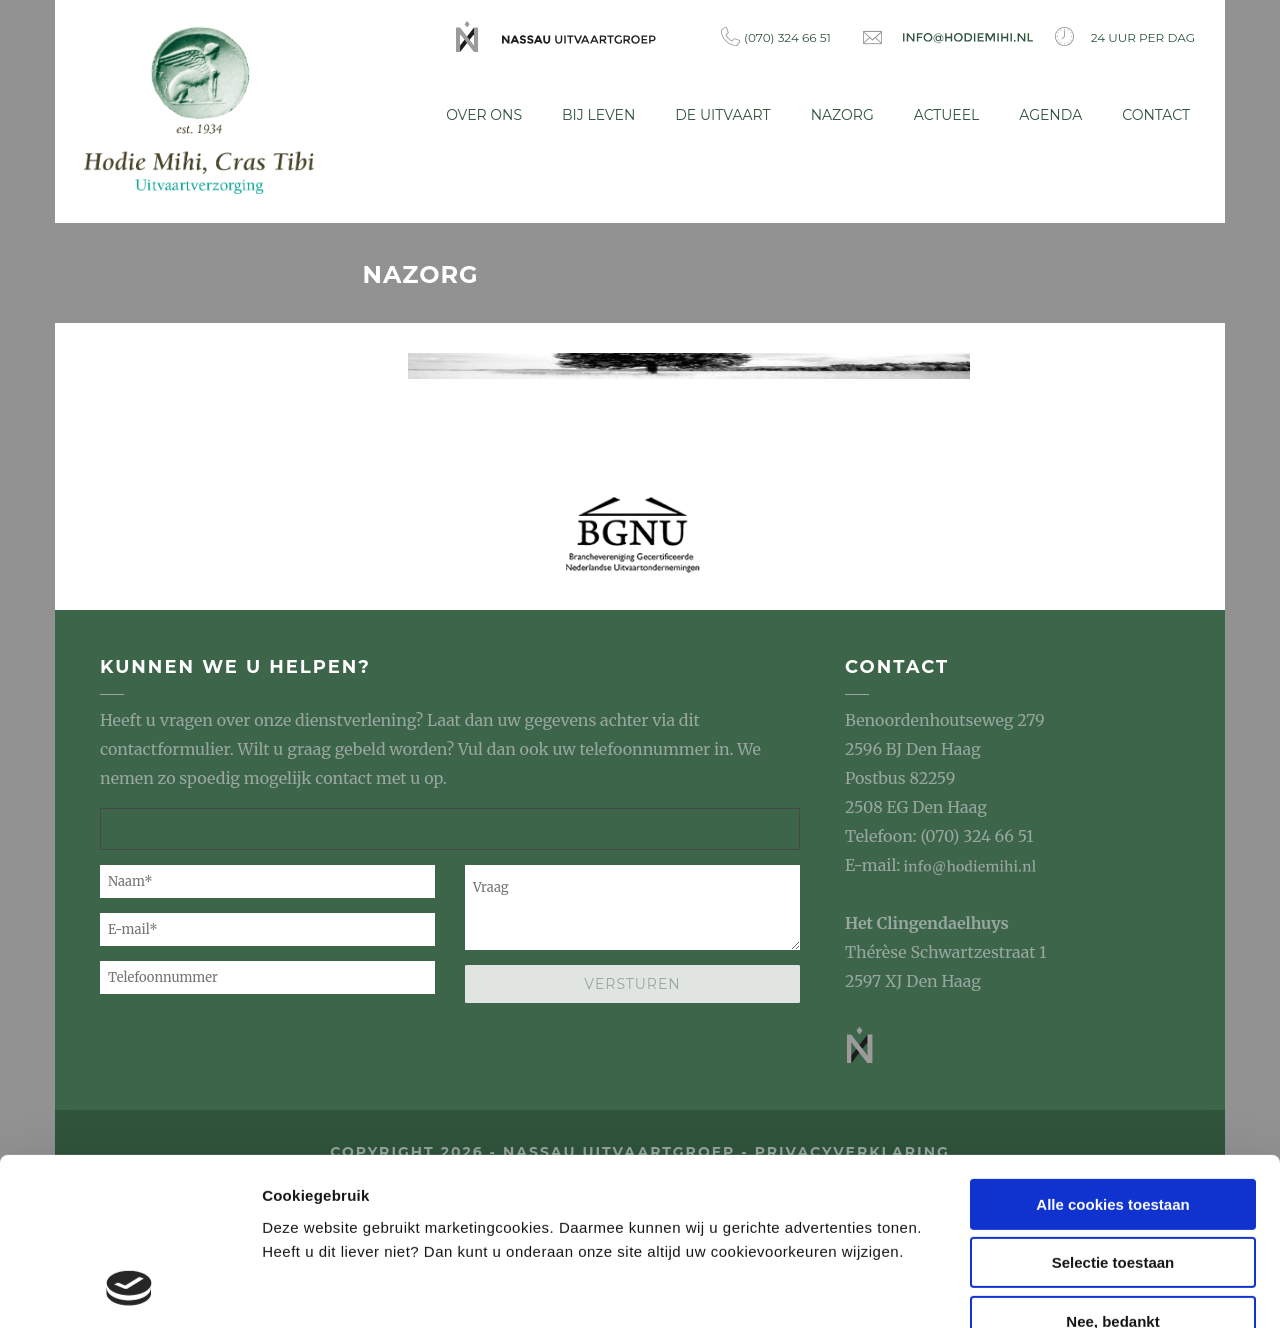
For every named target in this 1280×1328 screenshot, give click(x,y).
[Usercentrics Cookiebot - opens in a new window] (129, 1289)
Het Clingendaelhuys (927, 919)
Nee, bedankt (1112, 1170)
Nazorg (842, 115)
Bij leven (598, 115)
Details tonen (309, 1288)
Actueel (947, 115)
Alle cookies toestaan (1112, 1053)
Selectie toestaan (1113, 1112)
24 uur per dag (1125, 36)
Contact (1156, 115)
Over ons (484, 115)
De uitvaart (722, 115)
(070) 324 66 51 (776, 36)
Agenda (1050, 115)
